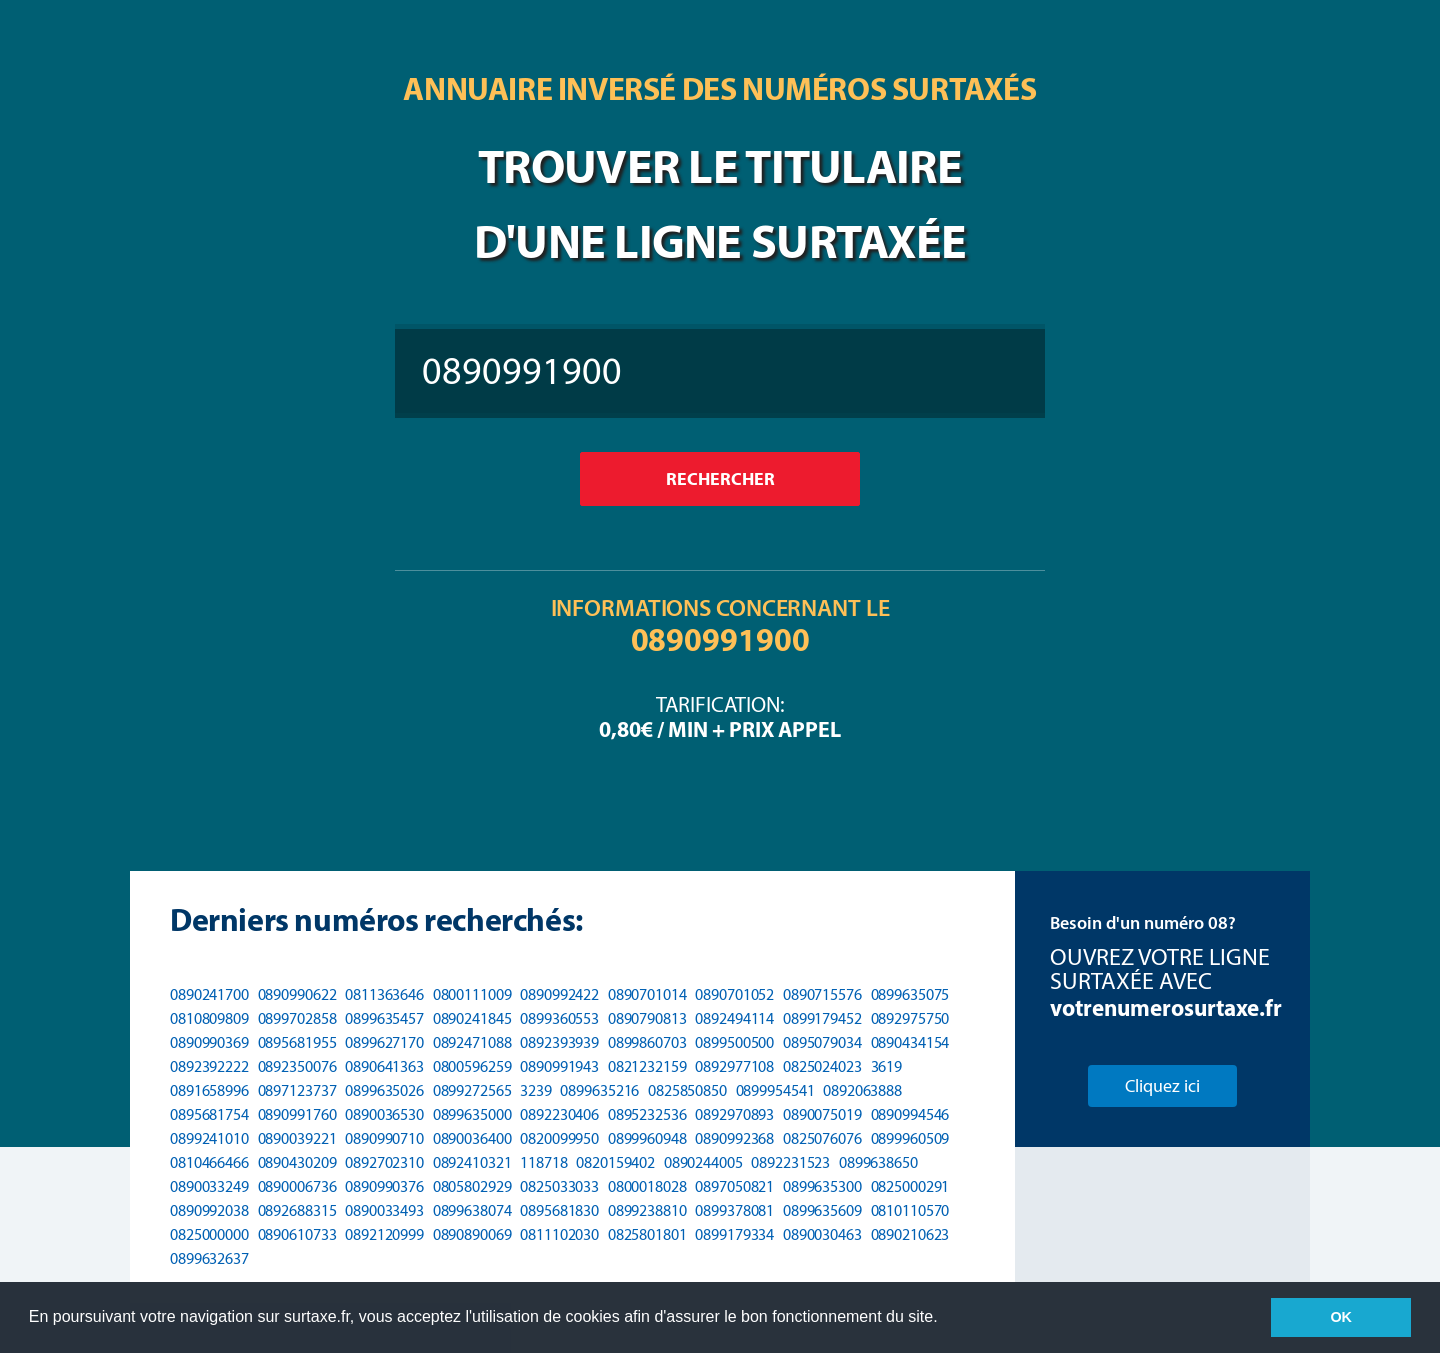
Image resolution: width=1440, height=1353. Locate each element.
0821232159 (647, 1066)
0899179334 (734, 1234)
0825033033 (559, 1186)
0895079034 (822, 1042)
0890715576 (822, 994)
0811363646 (384, 994)
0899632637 (209, 1258)
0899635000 (472, 1114)
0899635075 (910, 994)
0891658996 (209, 1090)
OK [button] (1341, 1317)
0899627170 (384, 1042)
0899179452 (822, 1018)
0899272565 (472, 1090)
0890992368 (734, 1138)
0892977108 (734, 1066)
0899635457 (384, 1018)
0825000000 (209, 1234)
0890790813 (647, 1018)
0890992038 (209, 1210)
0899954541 (775, 1090)
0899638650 (878, 1162)
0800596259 (472, 1066)
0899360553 (559, 1018)
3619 (887, 1066)
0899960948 (647, 1138)
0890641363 (384, 1066)
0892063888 (862, 1090)
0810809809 (209, 1018)
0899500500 (734, 1042)
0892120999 (384, 1234)
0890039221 (297, 1138)
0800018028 (647, 1186)
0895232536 (647, 1114)
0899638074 (472, 1210)
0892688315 (297, 1210)
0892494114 (734, 1018)
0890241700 (209, 994)
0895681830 (559, 1210)
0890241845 (472, 1018)
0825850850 (687, 1090)
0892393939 (559, 1042)
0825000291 (910, 1186)
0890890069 (472, 1234)
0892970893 (734, 1114)
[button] (945, 1319)
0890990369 (209, 1042)
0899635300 (822, 1186)
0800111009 (472, 994)
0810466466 (209, 1162)
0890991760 (297, 1114)
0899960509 (910, 1138)
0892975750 (910, 1018)
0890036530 (384, 1114)
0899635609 (822, 1210)
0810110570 (910, 1210)
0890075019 (822, 1114)
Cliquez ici (1162, 1086)
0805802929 (472, 1186)
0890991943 (559, 1066)
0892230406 (559, 1114)
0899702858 (297, 1018)
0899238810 (647, 1210)
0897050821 (734, 1186)
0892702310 (384, 1162)
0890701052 (734, 994)
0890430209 (297, 1162)
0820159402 (615, 1162)
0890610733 (297, 1234)
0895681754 (209, 1114)
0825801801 (647, 1234)
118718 (543, 1162)
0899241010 (209, 1138)
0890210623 (910, 1234)
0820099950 (559, 1138)
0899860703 (647, 1042)
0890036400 (472, 1138)
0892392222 (209, 1066)
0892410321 (472, 1162)
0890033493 (384, 1210)
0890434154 (910, 1042)
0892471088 (472, 1042)
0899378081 (734, 1210)
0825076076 (822, 1138)
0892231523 (790, 1162)
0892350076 (297, 1066)
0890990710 (384, 1138)
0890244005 (703, 1162)
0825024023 (822, 1066)
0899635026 (384, 1090)
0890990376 (384, 1186)
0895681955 (297, 1042)
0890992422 (559, 994)
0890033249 (209, 1186)
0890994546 (910, 1114)
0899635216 (599, 1090)
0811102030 (559, 1234)
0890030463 (822, 1234)
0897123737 (297, 1090)
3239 (536, 1090)
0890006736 (297, 1186)
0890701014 (647, 994)
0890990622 (297, 994)
